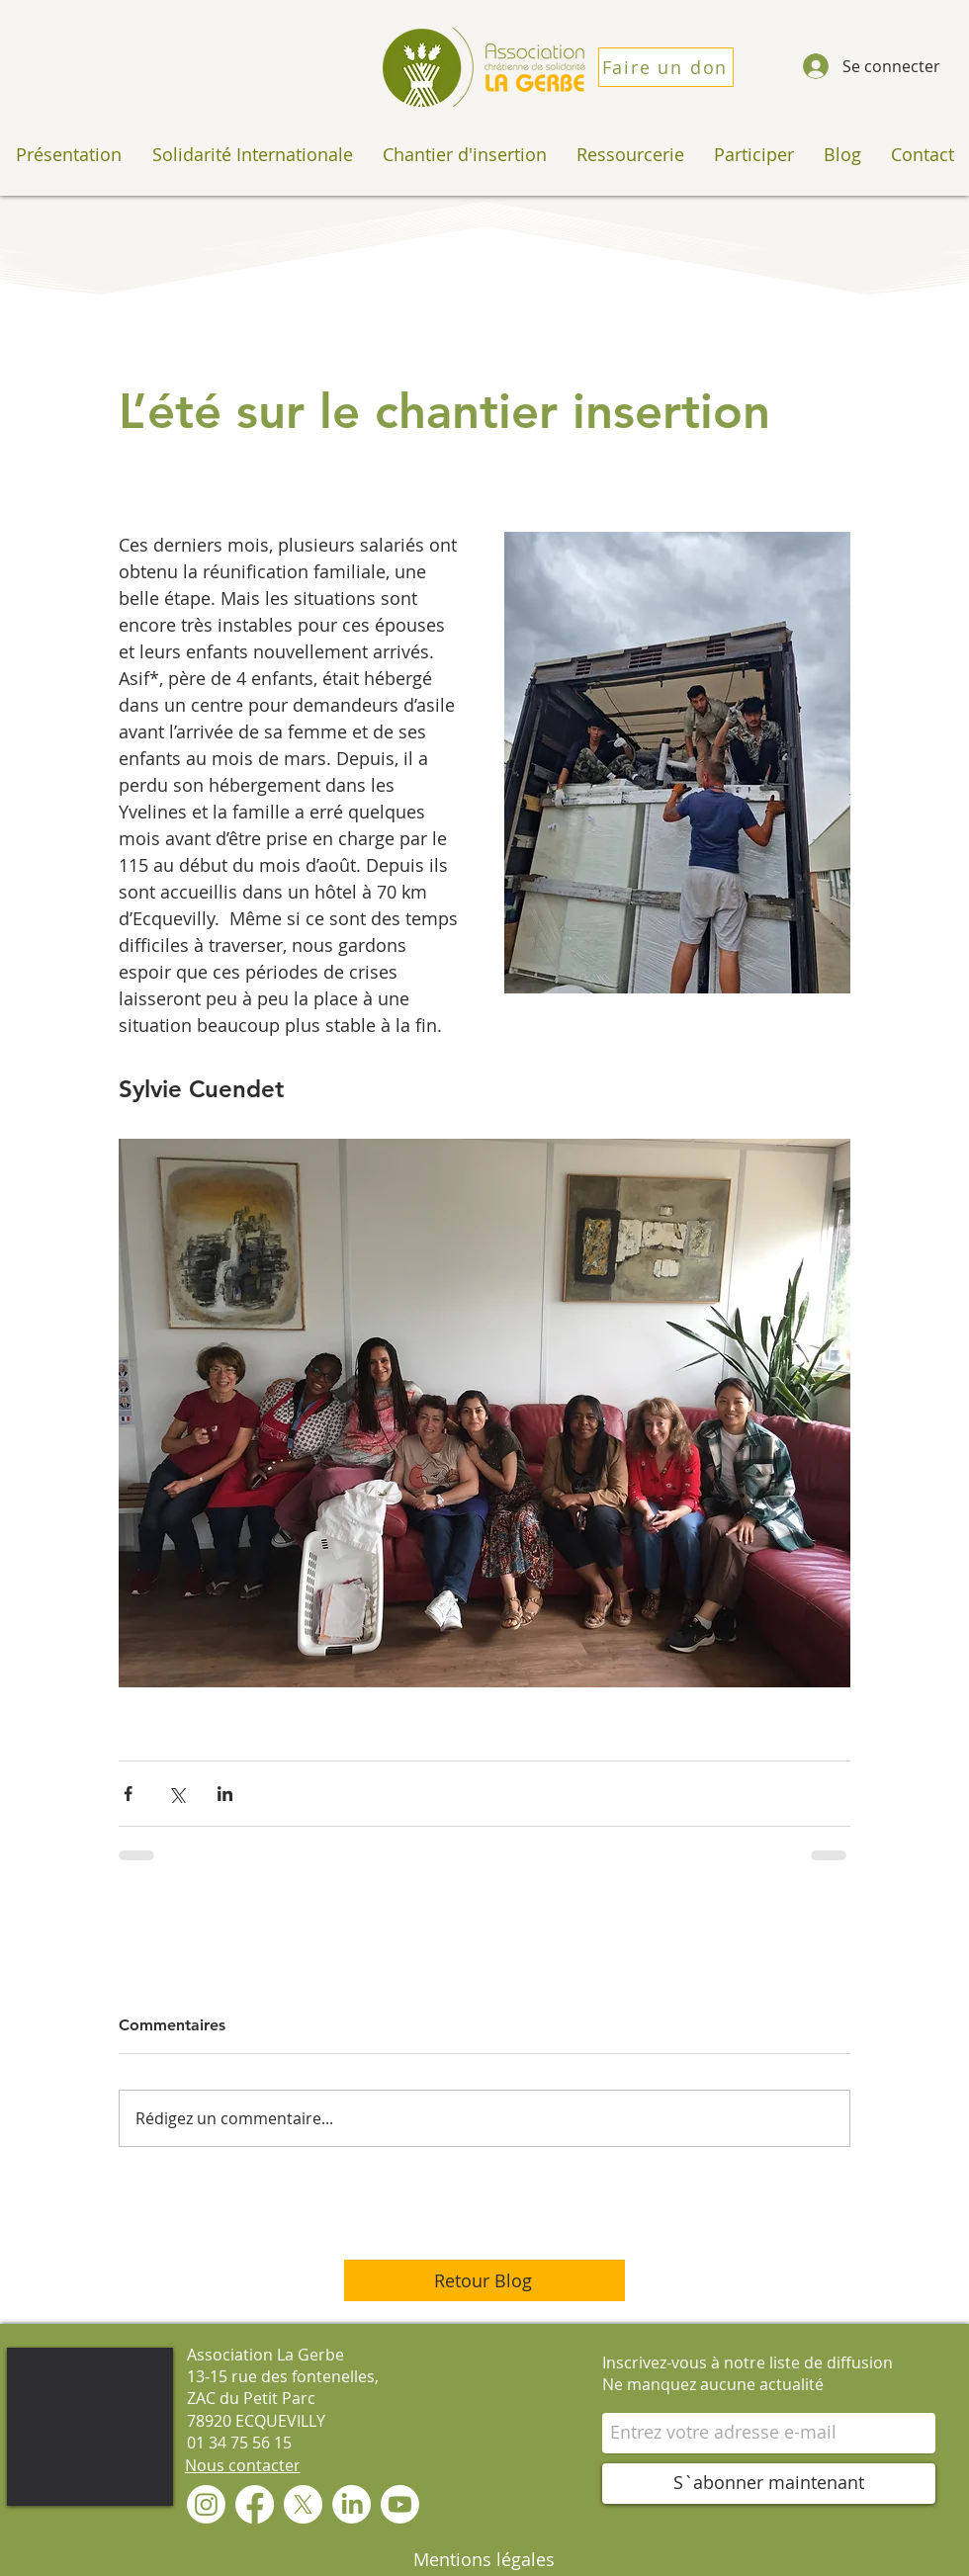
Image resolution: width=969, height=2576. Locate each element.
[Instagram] (206, 2504)
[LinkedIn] (351, 2504)
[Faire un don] (666, 67)
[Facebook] (254, 2504)
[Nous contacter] (242, 2465)
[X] (303, 2504)
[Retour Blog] (484, 2280)
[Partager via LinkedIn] (225, 1793)
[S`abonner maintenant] (768, 2483)
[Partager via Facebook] (128, 1793)
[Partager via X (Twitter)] (176, 1793)
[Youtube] (400, 2504)
